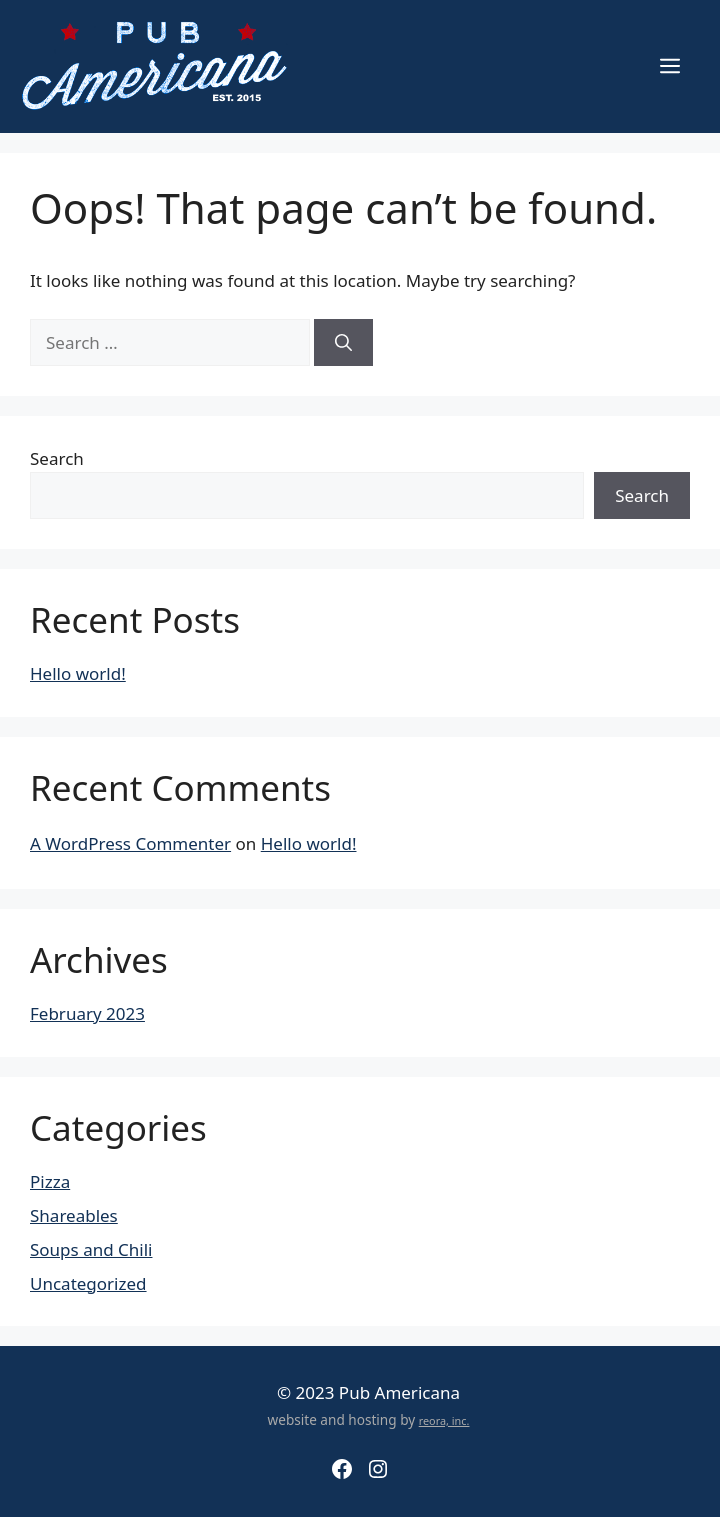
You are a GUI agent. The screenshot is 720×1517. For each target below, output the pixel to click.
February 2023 (87, 1013)
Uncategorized (88, 1283)
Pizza (50, 1181)
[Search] (343, 343)
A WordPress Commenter (130, 843)
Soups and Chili (91, 1249)
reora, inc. (444, 1420)
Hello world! (78, 673)
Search (57, 458)
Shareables (74, 1215)
